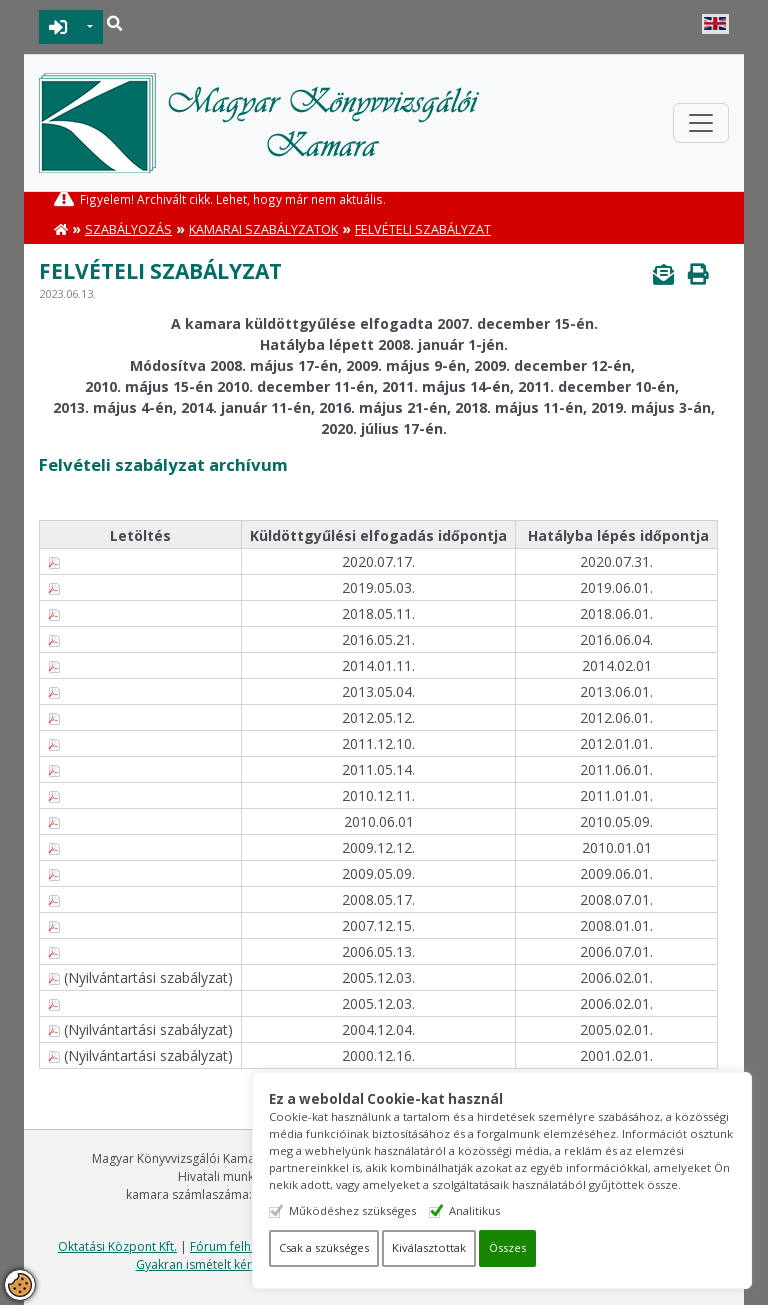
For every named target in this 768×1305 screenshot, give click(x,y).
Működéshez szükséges (352, 1210)
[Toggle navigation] (701, 123)
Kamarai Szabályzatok (263, 229)
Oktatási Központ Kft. (117, 1246)
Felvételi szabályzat (423, 229)
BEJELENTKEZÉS (58, 27)
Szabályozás (128, 229)
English (715, 24)
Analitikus (474, 1210)
